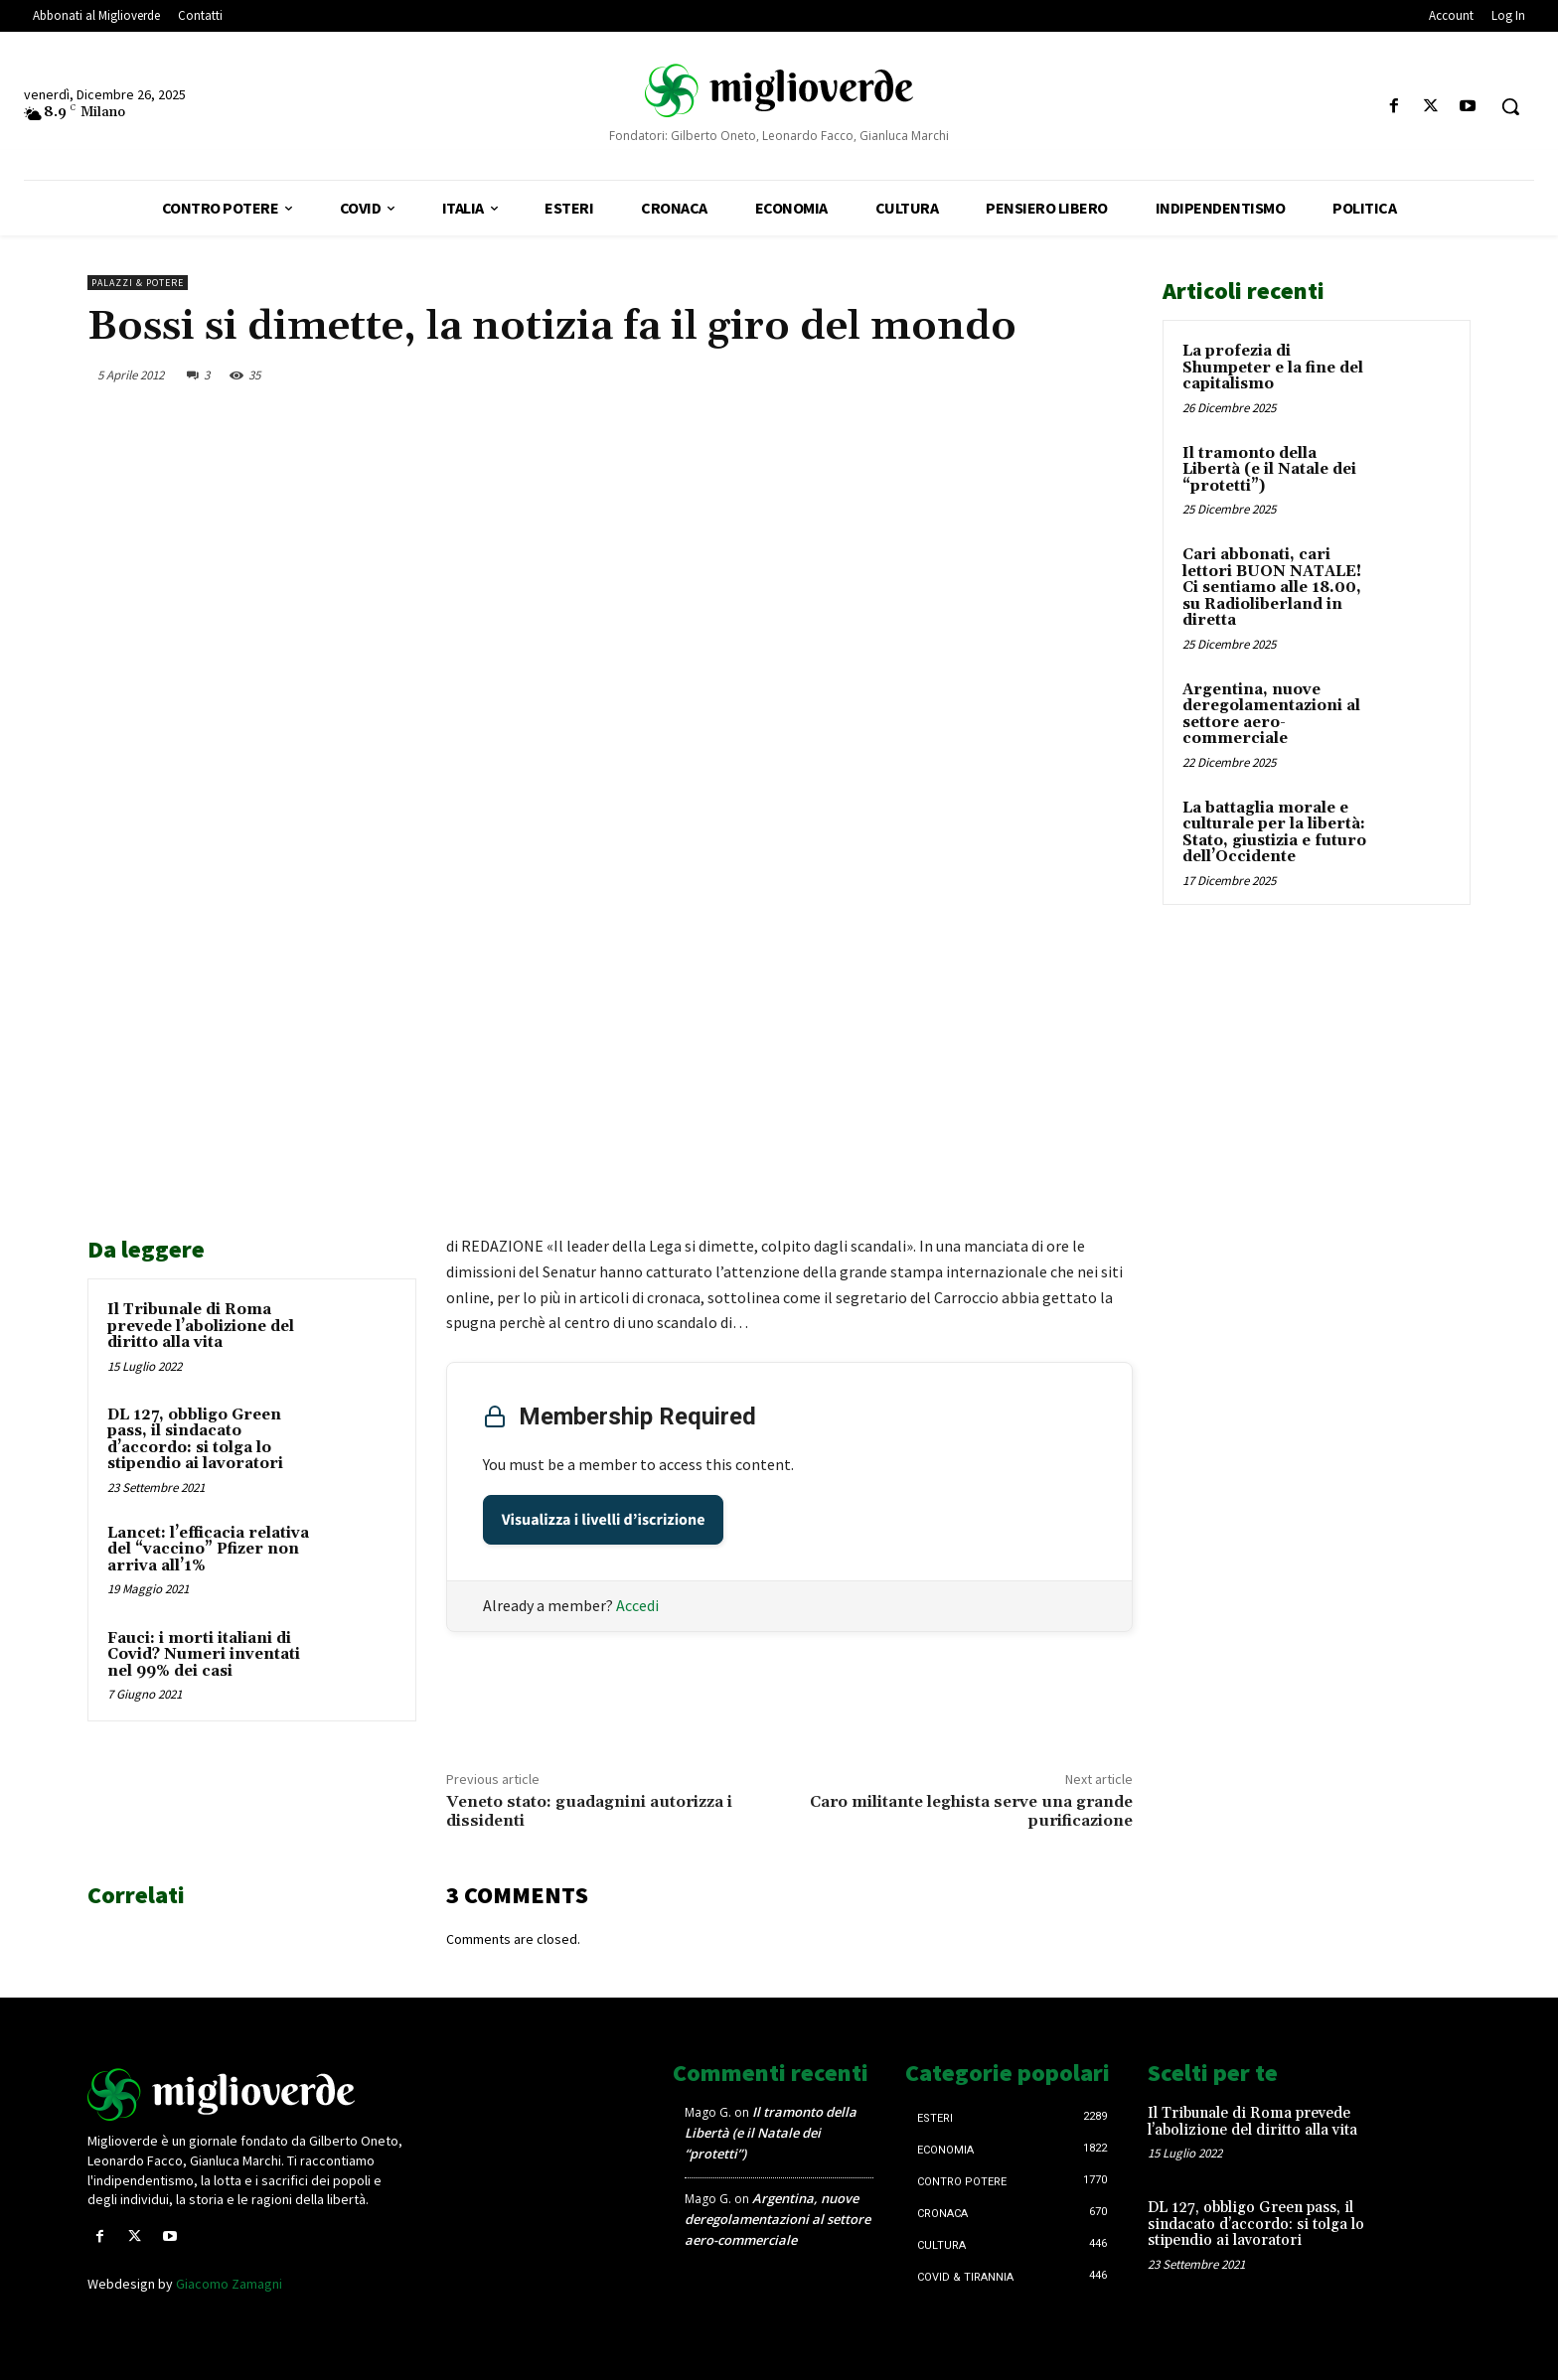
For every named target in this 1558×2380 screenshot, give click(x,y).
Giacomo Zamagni (229, 2284)
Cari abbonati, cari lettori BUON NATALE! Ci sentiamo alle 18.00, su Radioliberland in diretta (1271, 587)
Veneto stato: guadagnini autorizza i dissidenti (589, 1811)
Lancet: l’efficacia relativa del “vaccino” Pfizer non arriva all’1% (208, 1549)
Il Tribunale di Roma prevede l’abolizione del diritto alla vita (200, 1326)
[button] (1510, 106)
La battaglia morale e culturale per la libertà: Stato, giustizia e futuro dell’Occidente (1274, 833)
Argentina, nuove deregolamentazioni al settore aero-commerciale (1271, 714)
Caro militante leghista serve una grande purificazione (971, 1811)
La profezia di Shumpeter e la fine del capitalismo (1272, 367)
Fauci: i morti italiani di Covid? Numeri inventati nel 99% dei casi (203, 1655)
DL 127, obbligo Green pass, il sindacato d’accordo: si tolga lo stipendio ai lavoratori (195, 1440)
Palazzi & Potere (137, 282)
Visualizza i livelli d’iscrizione (603, 1520)
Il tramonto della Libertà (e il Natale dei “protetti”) (1269, 470)
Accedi (637, 1605)
